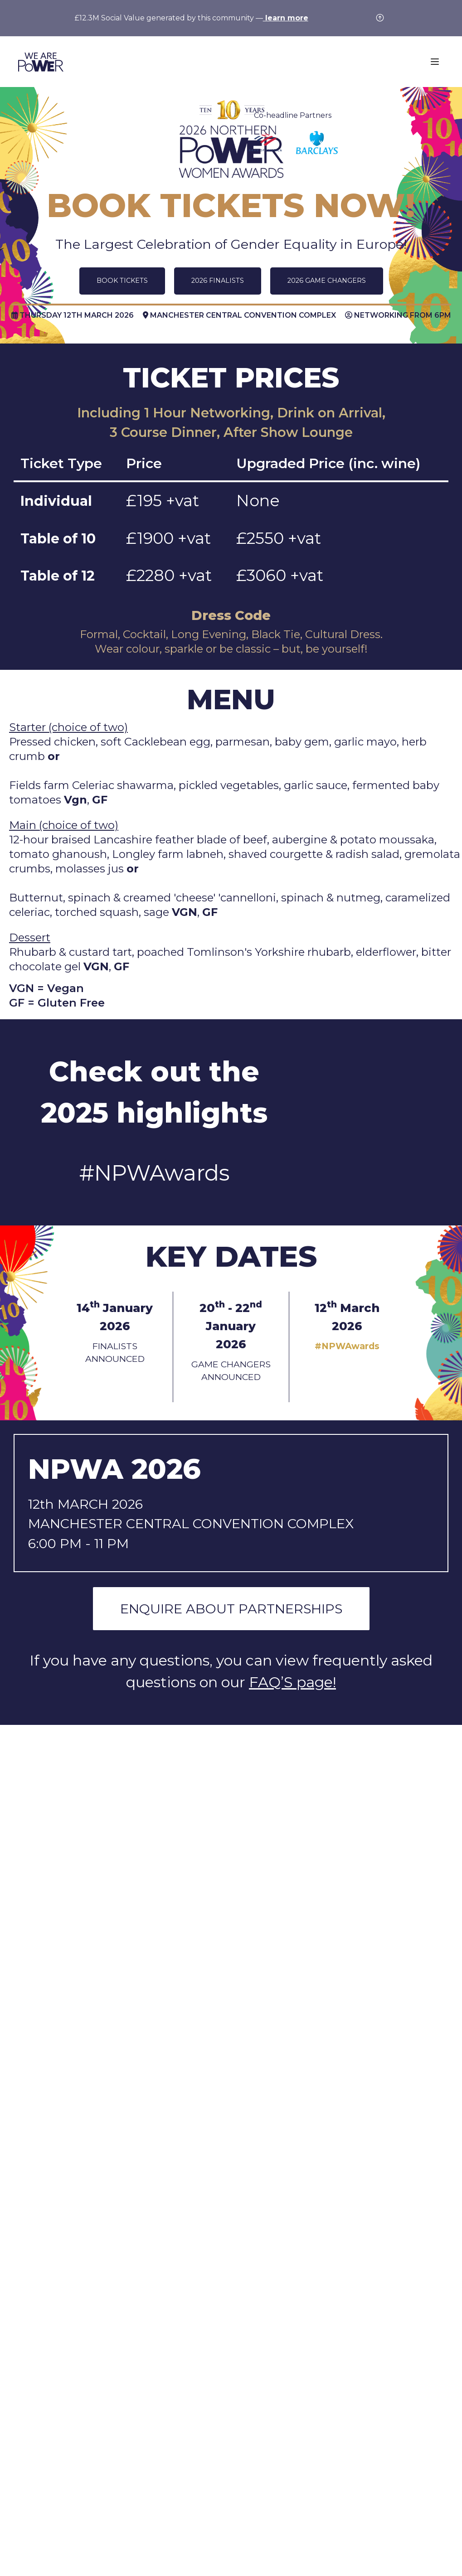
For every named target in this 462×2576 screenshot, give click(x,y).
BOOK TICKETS (122, 280)
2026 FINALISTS (217, 280)
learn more (285, 18)
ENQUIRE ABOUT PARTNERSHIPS (231, 1609)
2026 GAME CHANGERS (326, 280)
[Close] (382, 20)
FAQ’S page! (292, 1682)
